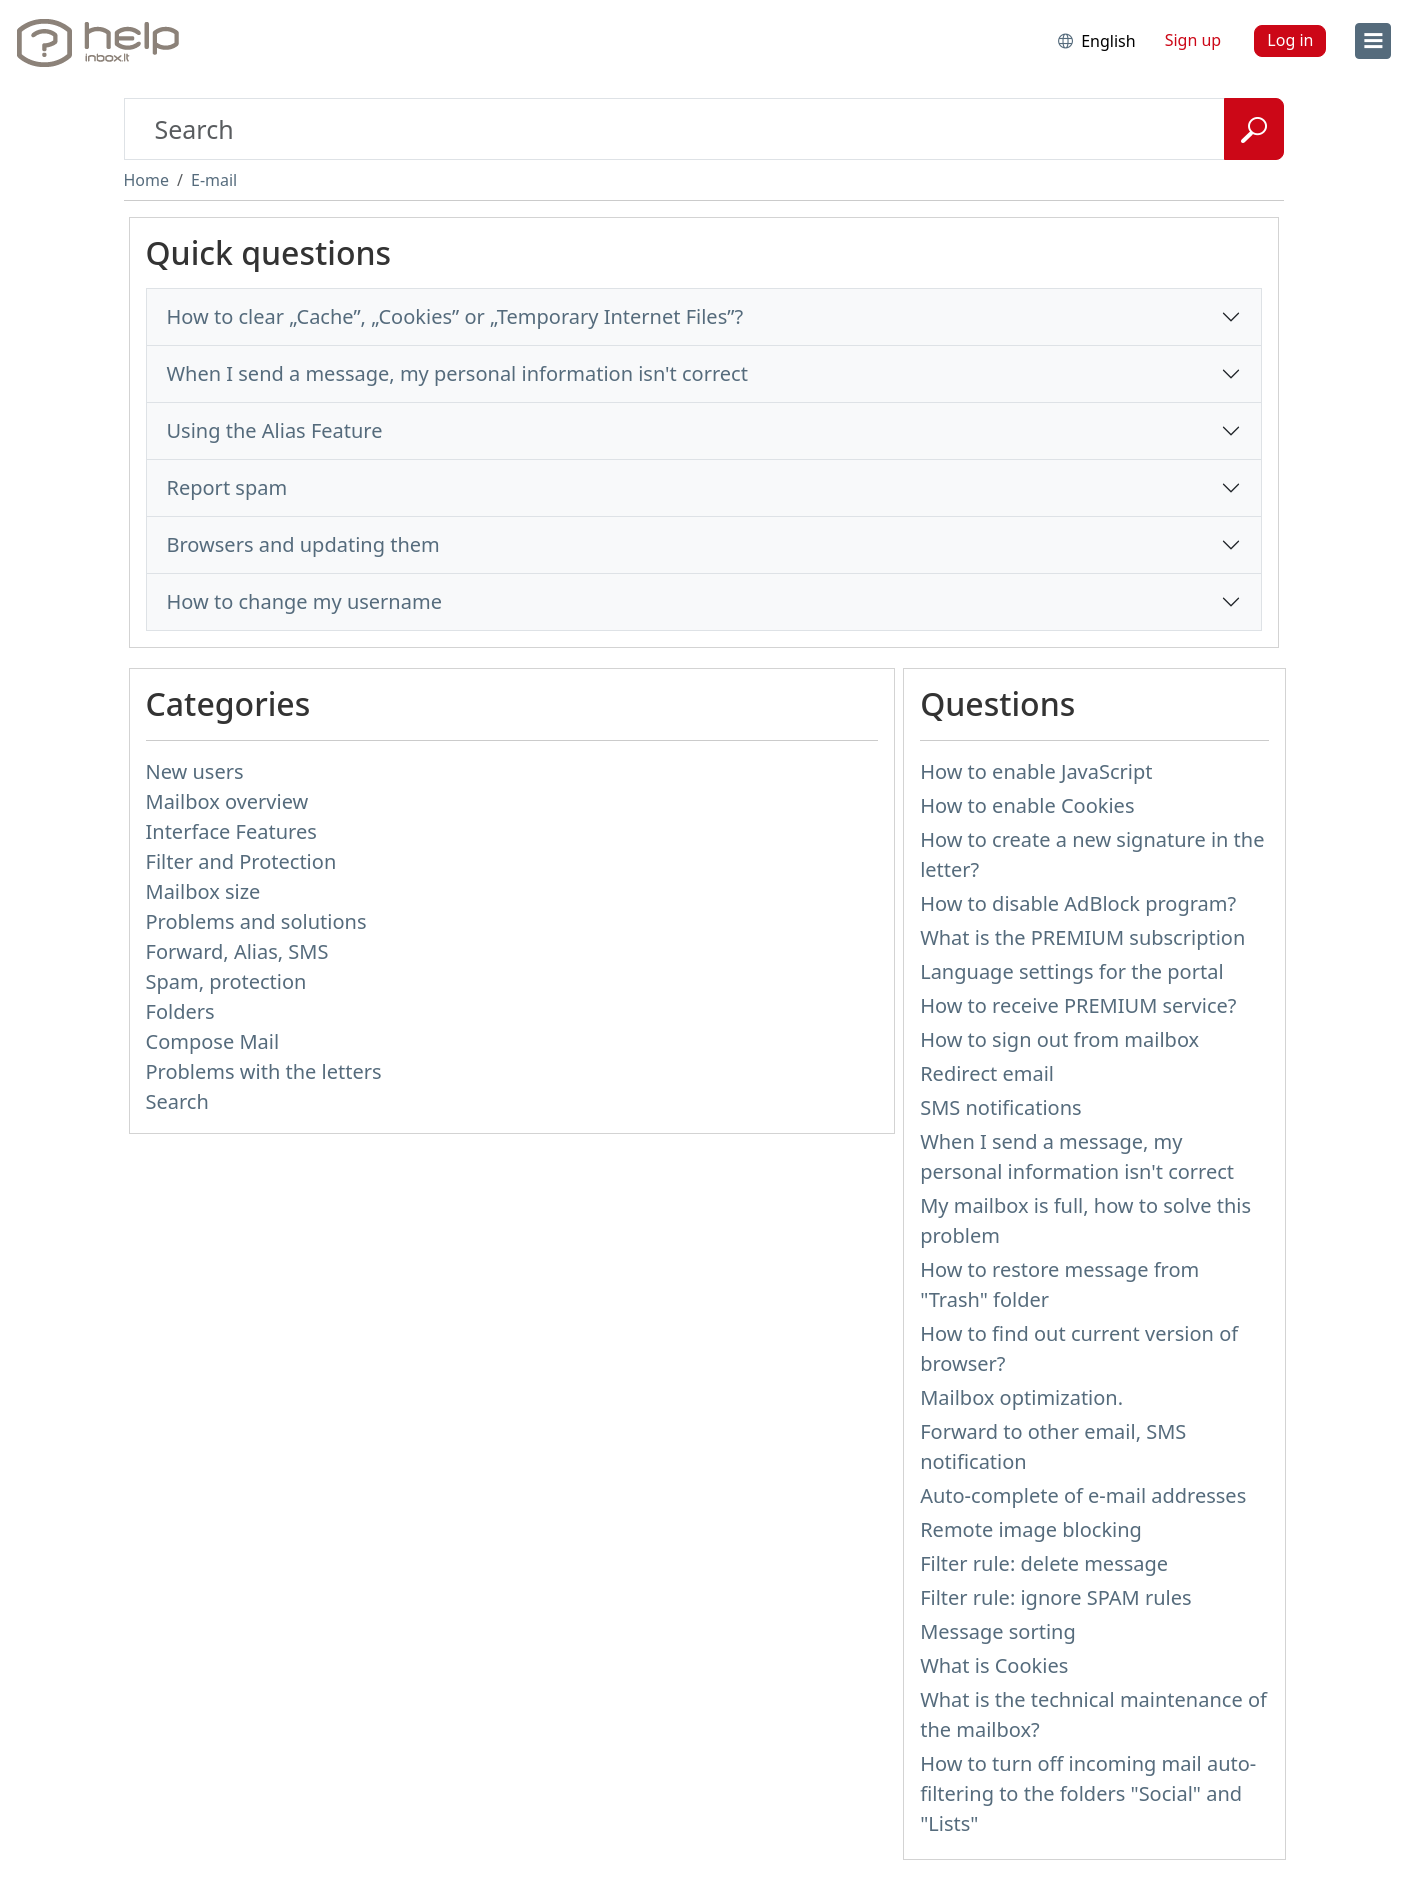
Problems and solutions (256, 921)
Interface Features (231, 831)
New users (195, 771)
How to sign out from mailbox (1059, 1039)
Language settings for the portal (1071, 971)
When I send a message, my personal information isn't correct (457, 373)
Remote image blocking (1031, 1529)
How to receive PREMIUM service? (1078, 1005)
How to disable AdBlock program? (1078, 903)
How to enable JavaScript (1036, 771)
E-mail (214, 180)
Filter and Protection (241, 861)
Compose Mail (213, 1041)
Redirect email (987, 1073)
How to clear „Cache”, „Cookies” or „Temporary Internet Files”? (455, 316)
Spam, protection (226, 981)
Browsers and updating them (303, 544)
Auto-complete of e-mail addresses (1083, 1495)
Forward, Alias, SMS (237, 951)
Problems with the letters (264, 1071)
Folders (180, 1011)
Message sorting (998, 1631)
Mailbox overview (227, 801)
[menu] (1373, 41)
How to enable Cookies (1027, 805)
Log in (1290, 40)
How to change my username (304, 601)
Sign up (1193, 40)
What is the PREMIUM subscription (1082, 937)
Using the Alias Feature (275, 430)
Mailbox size (203, 891)
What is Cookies (994, 1665)
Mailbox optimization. (1021, 1397)
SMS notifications (1000, 1107)
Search (177, 1101)
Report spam (227, 487)
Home (147, 180)
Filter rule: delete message (1044, 1563)
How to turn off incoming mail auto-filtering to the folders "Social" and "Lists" (1088, 1793)
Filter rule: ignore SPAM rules (1055, 1597)
